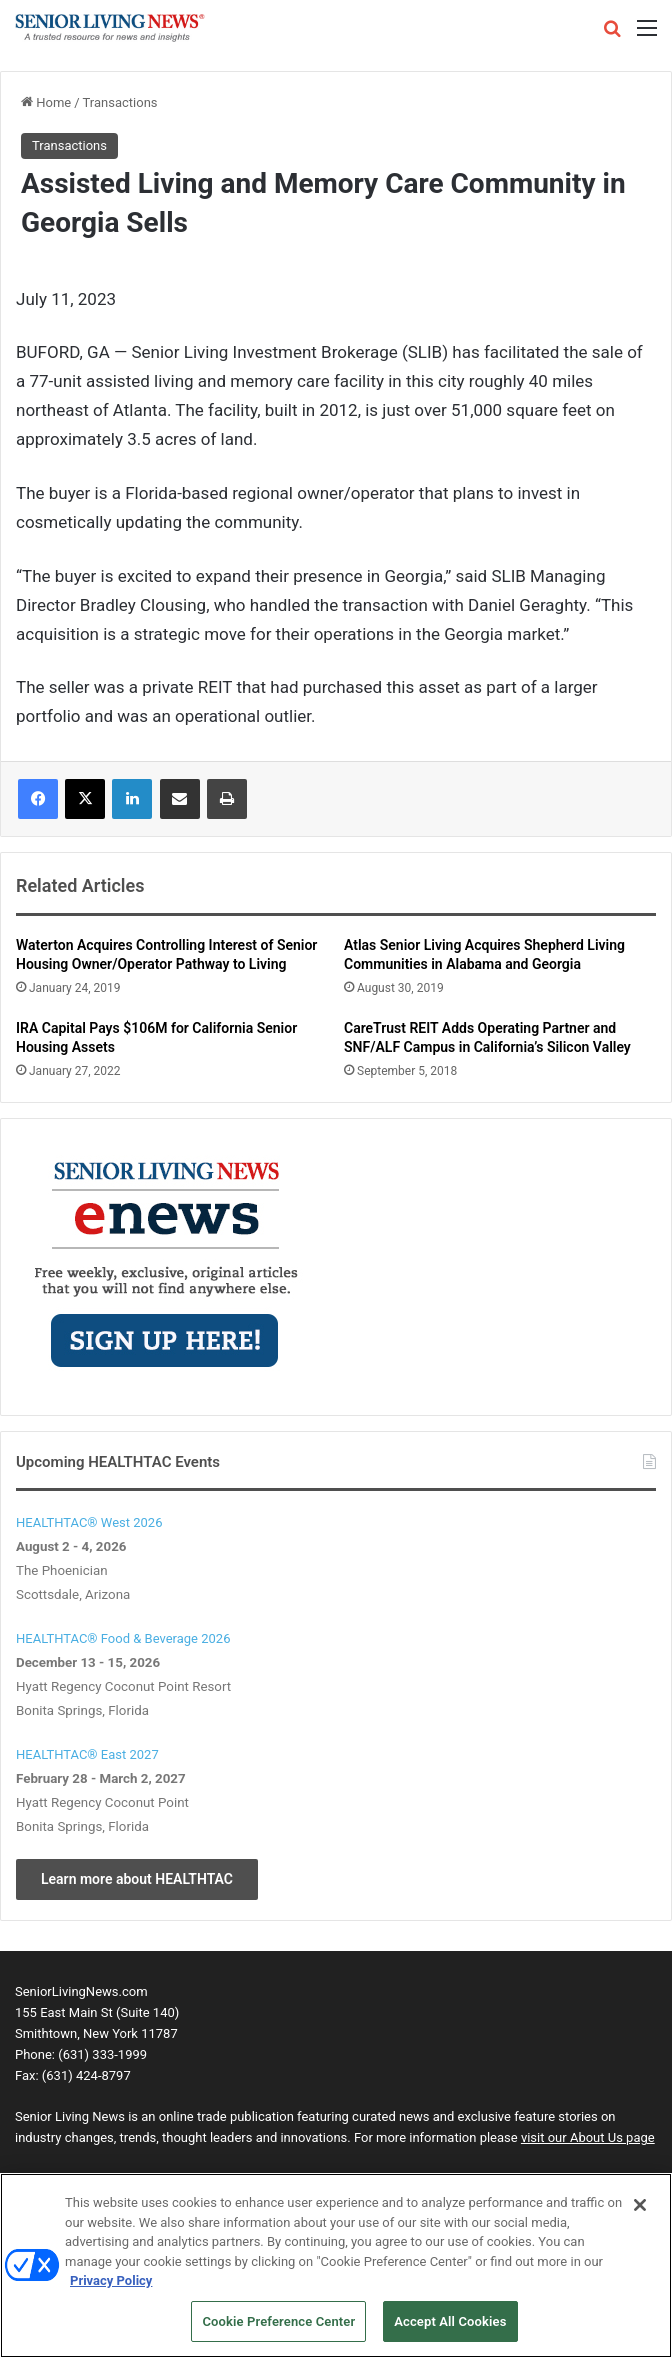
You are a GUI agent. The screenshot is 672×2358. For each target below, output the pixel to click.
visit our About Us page (588, 2137)
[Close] (640, 2218)
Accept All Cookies (450, 2333)
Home (46, 102)
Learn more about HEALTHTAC (137, 1879)
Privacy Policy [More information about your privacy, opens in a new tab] (111, 2293)
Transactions (120, 102)
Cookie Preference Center (278, 2333)
